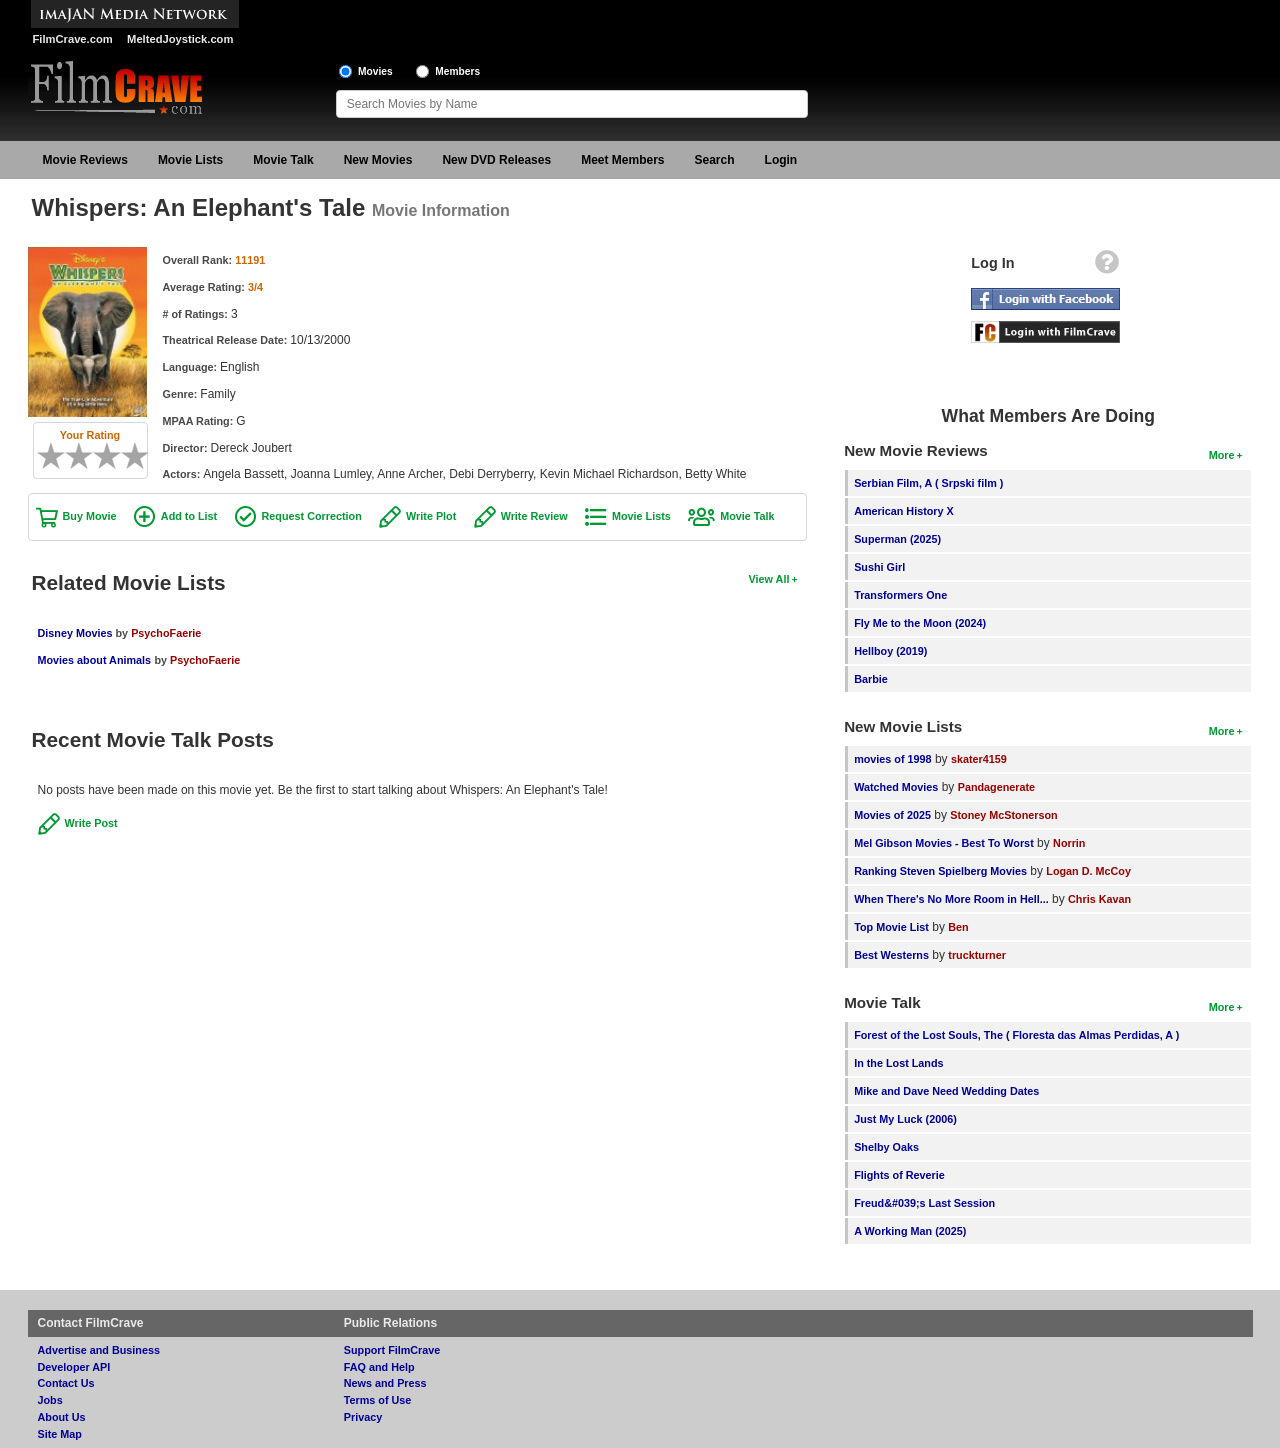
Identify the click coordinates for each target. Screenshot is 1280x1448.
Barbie (871, 679)
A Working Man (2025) (910, 1231)
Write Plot (431, 516)
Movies (375, 71)
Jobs (50, 1400)
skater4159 (979, 759)
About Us (62, 1417)
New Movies (378, 160)
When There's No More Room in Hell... (951, 899)
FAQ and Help (379, 1367)
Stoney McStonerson (1003, 815)
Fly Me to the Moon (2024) (920, 623)
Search (715, 160)
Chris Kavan (1099, 899)
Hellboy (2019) (890, 651)
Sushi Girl (879, 567)
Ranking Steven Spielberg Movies (940, 871)
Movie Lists (190, 160)
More (1222, 455)
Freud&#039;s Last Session (924, 1203)
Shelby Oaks (886, 1147)
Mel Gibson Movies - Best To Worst (944, 843)
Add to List (189, 516)
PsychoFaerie (166, 633)
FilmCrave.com (73, 39)
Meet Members (622, 160)
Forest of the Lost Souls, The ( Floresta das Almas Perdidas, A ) (1016, 1035)
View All (769, 579)
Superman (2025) (897, 539)
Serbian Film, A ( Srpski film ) (928, 483)
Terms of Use (378, 1400)
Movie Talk (283, 160)
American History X (904, 511)
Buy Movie (90, 516)
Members (457, 71)
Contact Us (66, 1383)
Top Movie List (891, 927)
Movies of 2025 (892, 815)
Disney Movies (77, 633)
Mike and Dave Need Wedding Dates (946, 1091)
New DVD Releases (496, 160)
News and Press (385, 1383)
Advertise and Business (99, 1350)
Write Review (534, 516)
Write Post (91, 823)
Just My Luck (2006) (905, 1119)
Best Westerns (891, 955)
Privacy (363, 1417)
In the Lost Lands (898, 1063)
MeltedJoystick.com (180, 39)
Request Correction (312, 516)
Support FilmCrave (392, 1350)
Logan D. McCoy (1088, 871)
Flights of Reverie (899, 1175)
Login (781, 160)
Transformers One (900, 595)
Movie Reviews (85, 160)
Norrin (1069, 843)
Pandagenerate (996, 787)
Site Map (60, 1434)
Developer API (74, 1367)
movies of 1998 (892, 759)
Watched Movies (896, 787)
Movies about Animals (95, 660)
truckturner (977, 955)
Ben (958, 927)
